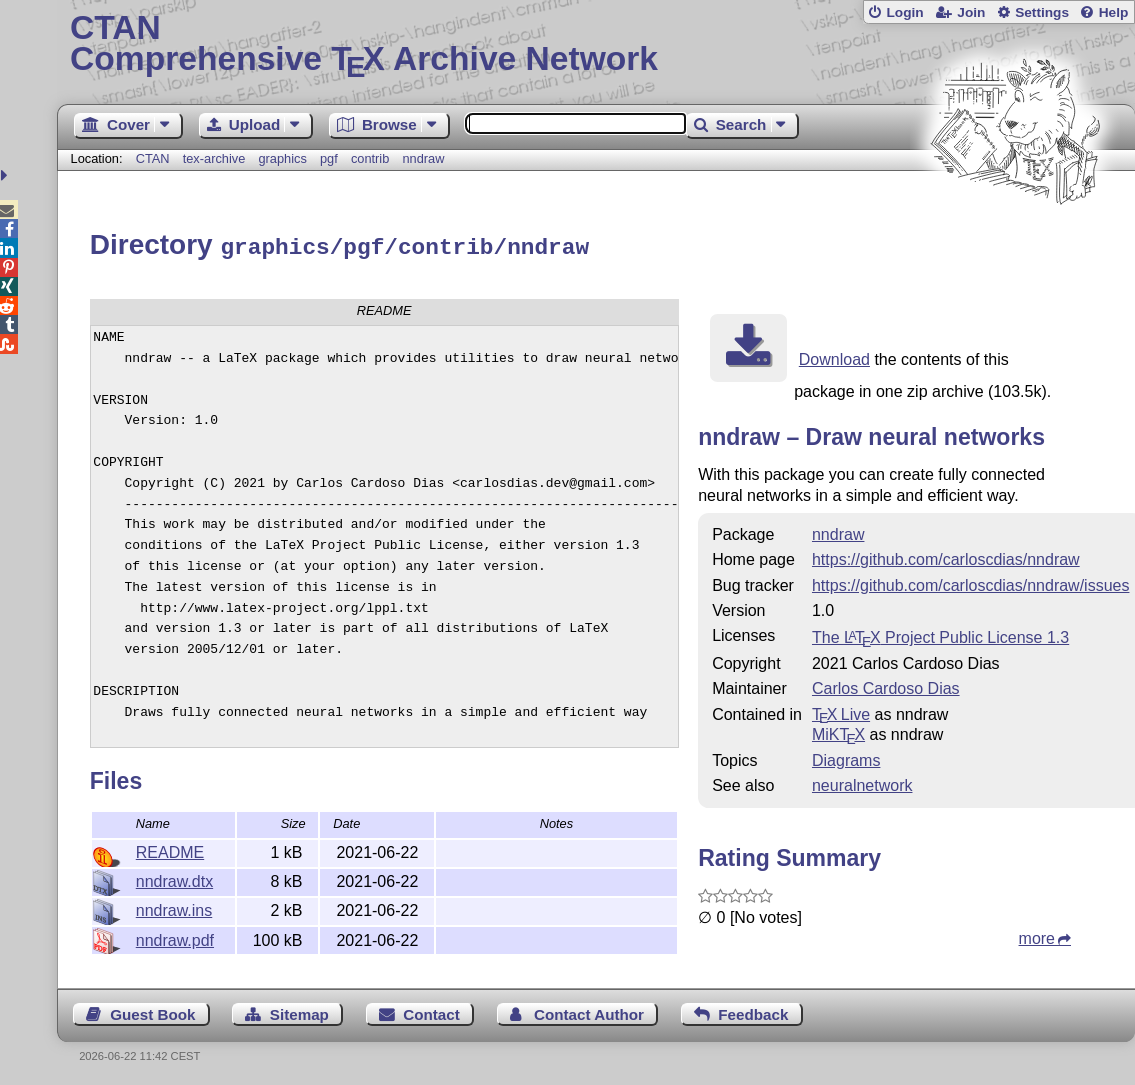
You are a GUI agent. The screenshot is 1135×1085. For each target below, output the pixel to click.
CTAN (153, 158)
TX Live (841, 711)
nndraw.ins (174, 907)
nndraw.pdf (175, 937)
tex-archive (214, 158)
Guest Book (152, 1011)
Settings (1042, 12)
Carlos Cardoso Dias (886, 685)
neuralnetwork (862, 782)
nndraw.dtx (174, 878)
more (1037, 935)
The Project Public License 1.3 (940, 634)
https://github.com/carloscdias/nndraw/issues (970, 582)
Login (904, 12)
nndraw (424, 158)
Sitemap (299, 1011)
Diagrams (846, 757)
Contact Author (589, 1011)
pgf (329, 158)
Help (1114, 12)
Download (834, 356)
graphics (282, 158)
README (170, 849)
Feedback (753, 1011)
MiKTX (838, 731)
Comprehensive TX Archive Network (596, 45)
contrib (370, 158)
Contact (431, 1011)
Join (971, 12)
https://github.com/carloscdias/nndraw (946, 556)
